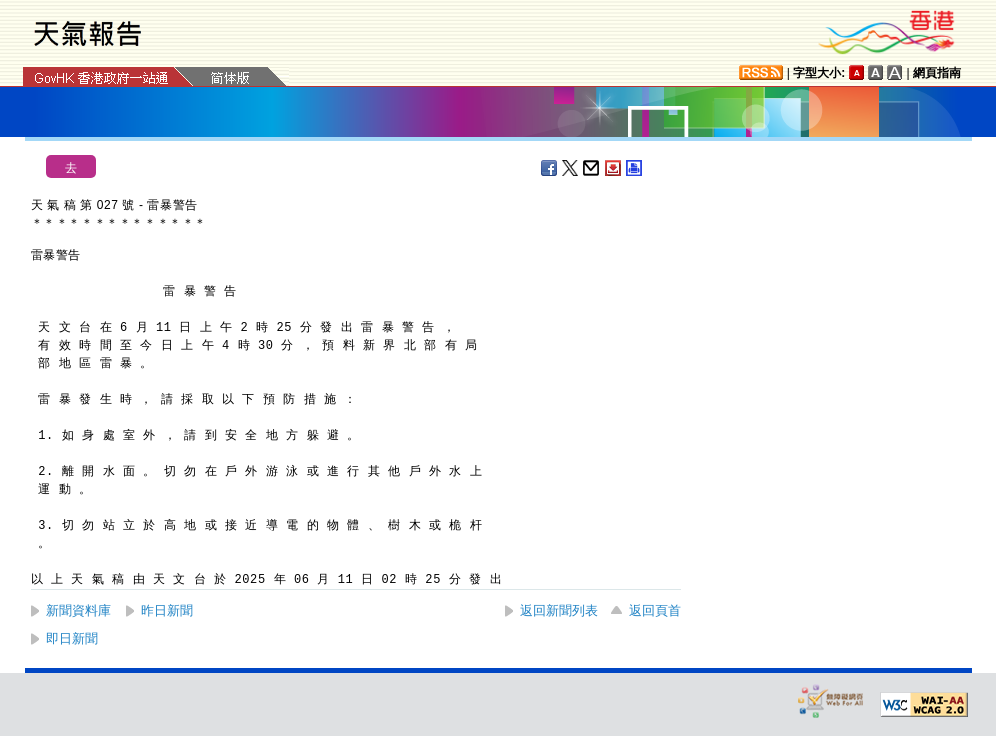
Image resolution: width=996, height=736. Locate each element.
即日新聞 (72, 638)
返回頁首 (655, 610)
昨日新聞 (167, 610)
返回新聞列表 (559, 610)
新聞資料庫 (78, 610)
